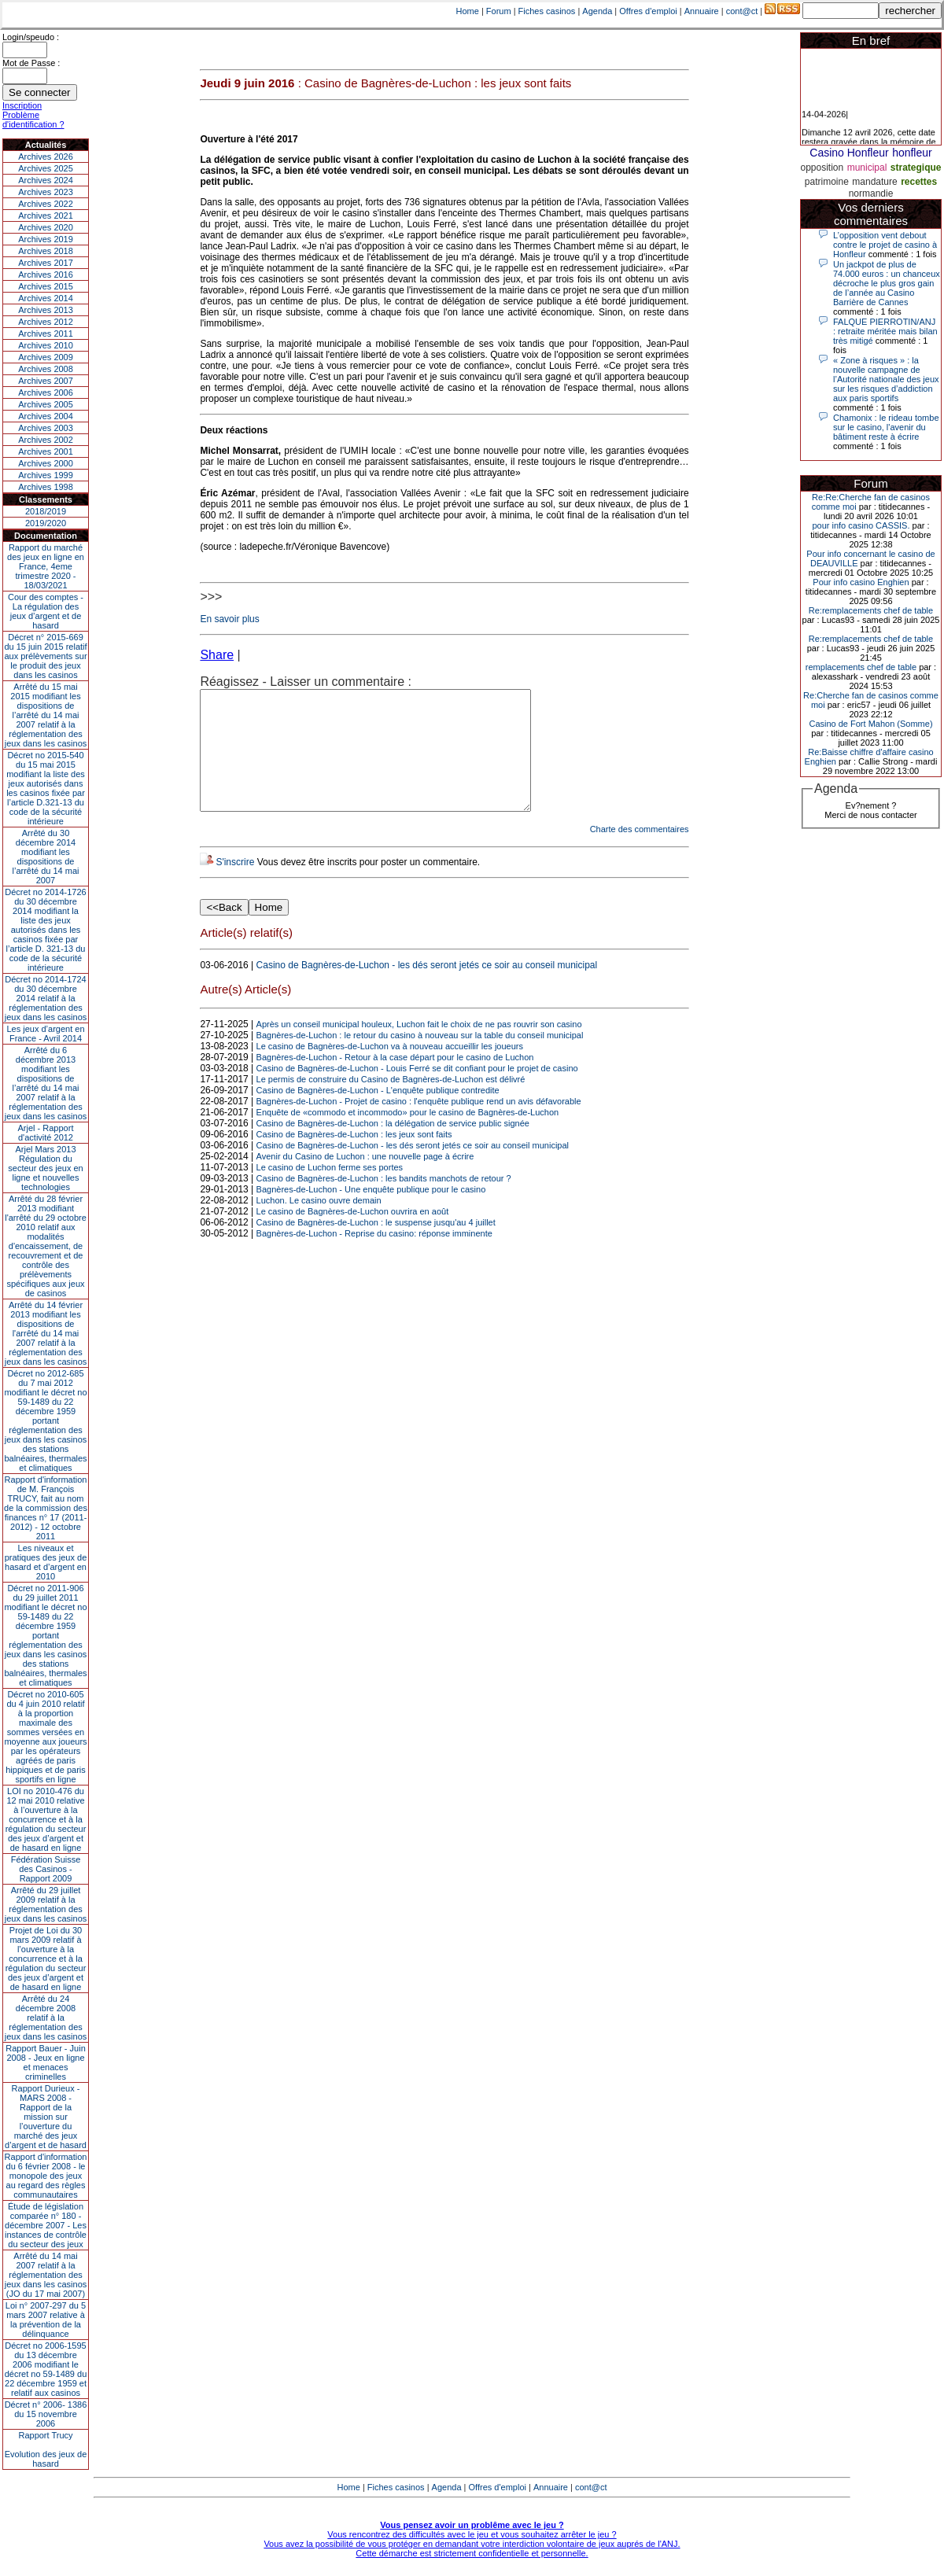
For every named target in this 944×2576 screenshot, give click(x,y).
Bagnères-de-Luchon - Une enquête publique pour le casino (371, 1213)
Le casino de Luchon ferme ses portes (330, 1191)
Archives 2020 (45, 227)
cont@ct (742, 11)
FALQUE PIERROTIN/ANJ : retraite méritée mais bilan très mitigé (885, 331)
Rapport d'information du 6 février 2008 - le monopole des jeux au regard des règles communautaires (46, 2175)
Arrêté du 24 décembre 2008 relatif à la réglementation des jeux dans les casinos (46, 2017)
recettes (919, 181)
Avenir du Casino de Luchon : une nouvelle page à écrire (365, 1180)
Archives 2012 (45, 321)
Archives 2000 (45, 463)
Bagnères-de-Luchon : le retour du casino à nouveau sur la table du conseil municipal (420, 1058)
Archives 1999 (45, 475)
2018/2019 (45, 511)
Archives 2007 (45, 380)
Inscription (22, 105)
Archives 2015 (45, 286)
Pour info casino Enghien (861, 582)
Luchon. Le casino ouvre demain (319, 1224)
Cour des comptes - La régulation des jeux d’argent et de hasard (45, 611)
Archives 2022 (45, 203)
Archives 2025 (45, 168)
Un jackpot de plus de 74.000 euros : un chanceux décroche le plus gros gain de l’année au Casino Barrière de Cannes (886, 283)
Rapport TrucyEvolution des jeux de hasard (46, 2449)
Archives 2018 (45, 251)
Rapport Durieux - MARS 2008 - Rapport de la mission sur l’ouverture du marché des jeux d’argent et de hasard (46, 2117)
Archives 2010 (45, 345)
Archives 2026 (45, 156)
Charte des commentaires (639, 852)
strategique (916, 167)
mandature (874, 181)
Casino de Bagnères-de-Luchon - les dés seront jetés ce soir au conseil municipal (427, 988)
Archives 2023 (45, 192)
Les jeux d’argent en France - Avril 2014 (45, 1033)
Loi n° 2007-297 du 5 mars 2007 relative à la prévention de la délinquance (46, 2319)
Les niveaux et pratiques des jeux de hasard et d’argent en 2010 (46, 1562)
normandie (871, 193)
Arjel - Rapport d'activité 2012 (46, 1132)
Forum (498, 11)
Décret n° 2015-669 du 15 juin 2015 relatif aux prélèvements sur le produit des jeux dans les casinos (45, 656)
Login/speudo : (30, 37)
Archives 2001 (45, 451)
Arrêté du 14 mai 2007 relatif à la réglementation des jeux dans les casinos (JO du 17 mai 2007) (46, 2274)
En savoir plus (229, 619)
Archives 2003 (45, 428)
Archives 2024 (45, 180)
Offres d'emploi (648, 11)
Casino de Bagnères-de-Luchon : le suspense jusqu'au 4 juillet (376, 1246)
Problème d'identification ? (33, 119)
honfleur (912, 152)
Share (217, 655)
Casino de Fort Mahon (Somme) (870, 723)
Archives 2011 (45, 333)
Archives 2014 (45, 298)
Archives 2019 (45, 239)
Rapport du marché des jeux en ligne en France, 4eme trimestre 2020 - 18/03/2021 (45, 566)
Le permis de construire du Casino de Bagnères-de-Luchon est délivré (390, 1102)
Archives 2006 (45, 392)
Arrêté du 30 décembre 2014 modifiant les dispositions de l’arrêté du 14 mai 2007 (46, 856)
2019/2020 (45, 523)
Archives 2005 (45, 404)
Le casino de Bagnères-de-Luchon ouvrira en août (352, 1235)
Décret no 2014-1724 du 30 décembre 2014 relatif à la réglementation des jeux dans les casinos (46, 998)
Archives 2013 (45, 310)
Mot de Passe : (31, 63)
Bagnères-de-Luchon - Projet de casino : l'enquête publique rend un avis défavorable (418, 1125)
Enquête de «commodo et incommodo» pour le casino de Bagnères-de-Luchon (407, 1136)
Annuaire (701, 11)
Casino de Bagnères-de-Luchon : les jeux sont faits (354, 1158)
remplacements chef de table (861, 667)
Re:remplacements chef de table (871, 610)
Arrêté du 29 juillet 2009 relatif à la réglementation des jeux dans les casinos (46, 1904)
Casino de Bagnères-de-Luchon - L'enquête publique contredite (378, 1113)
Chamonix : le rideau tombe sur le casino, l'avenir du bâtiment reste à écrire (886, 427)
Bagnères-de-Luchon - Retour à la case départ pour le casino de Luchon (395, 1080)
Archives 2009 (45, 357)
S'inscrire (235, 885)
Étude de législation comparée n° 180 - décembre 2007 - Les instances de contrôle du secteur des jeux (46, 2225)
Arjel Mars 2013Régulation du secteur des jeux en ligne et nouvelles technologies (45, 1168)
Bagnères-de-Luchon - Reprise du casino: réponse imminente (374, 1257)
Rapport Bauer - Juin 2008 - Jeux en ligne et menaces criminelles (46, 2062)
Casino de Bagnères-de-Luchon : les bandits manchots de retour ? (383, 1202)
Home (467, 11)
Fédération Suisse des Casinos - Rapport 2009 (46, 1869)
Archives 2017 (45, 262)
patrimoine (827, 181)
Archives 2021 (45, 215)
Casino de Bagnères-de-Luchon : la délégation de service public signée (392, 1147)
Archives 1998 (45, 487)
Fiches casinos (547, 11)
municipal (867, 167)
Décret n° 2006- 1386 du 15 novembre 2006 (46, 2414)
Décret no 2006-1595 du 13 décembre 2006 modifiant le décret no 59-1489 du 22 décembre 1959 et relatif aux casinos (46, 2369)
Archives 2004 (45, 416)
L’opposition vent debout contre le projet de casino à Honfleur (885, 244)
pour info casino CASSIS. (860, 525)
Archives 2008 (45, 369)
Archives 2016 (45, 274)
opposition (821, 167)
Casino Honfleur (848, 152)
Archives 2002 (45, 439)
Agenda (597, 11)
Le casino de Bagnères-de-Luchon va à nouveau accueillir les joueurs (389, 1069)
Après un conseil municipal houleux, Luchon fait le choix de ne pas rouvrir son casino (419, 1047)
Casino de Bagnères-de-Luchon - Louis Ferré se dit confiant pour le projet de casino (417, 1091)
